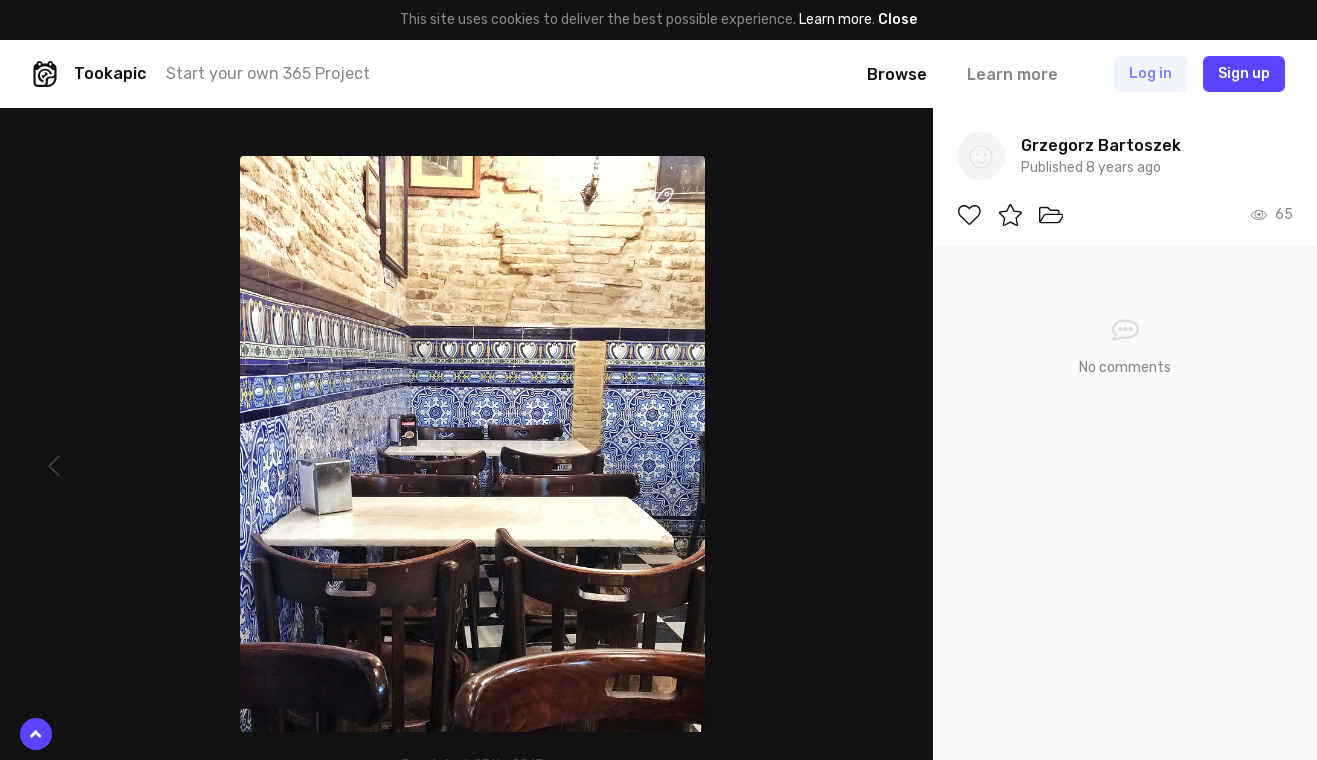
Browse (897, 74)
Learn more (835, 19)
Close (897, 19)
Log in (1150, 73)
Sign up (1244, 73)
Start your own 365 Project (268, 73)
